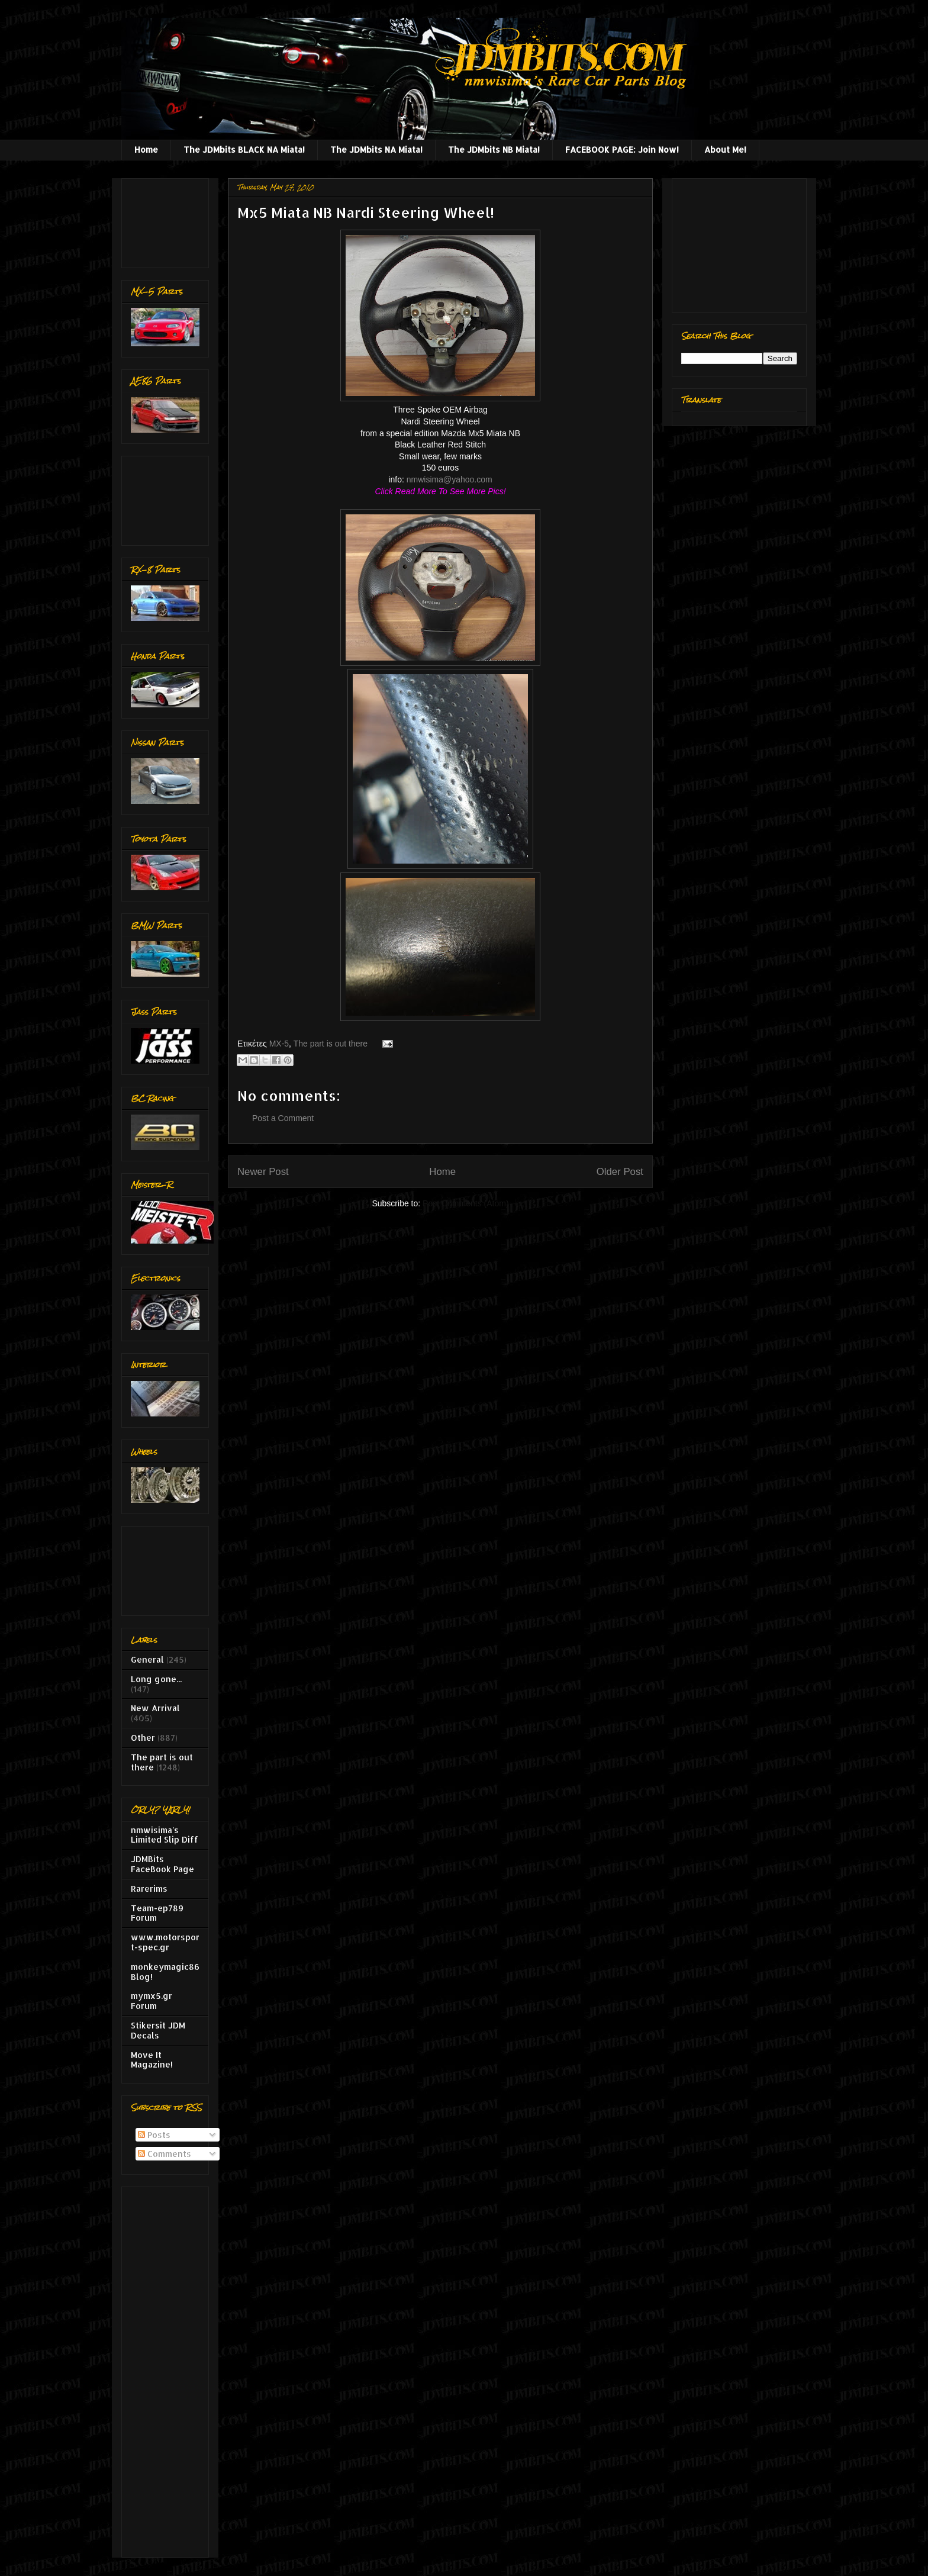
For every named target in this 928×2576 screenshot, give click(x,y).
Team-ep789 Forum (157, 1913)
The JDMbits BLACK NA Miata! (244, 149)
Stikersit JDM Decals (158, 2030)
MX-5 (279, 1043)
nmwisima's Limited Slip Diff (164, 1835)
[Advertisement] (168, 220)
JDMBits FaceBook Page (162, 1864)
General (147, 1659)
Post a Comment (283, 1118)
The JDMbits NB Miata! (494, 149)
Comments (164, 2154)
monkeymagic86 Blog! (165, 1972)
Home (146, 149)
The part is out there (331, 1043)
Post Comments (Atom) (465, 1203)
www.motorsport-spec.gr (165, 1942)
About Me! (725, 149)
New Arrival (155, 1708)
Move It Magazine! (152, 2060)
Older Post (620, 1171)
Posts (154, 2135)
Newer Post (263, 1171)
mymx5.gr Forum (151, 2001)
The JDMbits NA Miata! (376, 149)
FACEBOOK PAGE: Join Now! (622, 149)
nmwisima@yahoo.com (449, 479)
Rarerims (149, 1888)
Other (143, 1738)
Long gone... (156, 1679)
